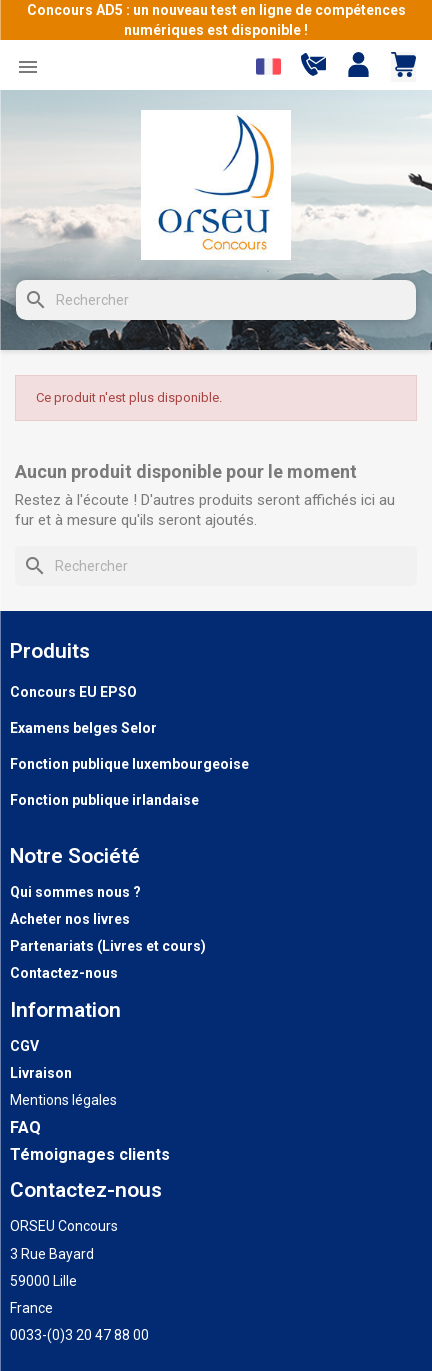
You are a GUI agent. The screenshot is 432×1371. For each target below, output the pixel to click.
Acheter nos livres (70, 919)
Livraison (41, 1073)
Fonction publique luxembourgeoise (129, 764)
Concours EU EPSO (73, 692)
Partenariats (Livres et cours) (108, 946)
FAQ (25, 1127)
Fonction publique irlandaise (104, 800)
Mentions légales (63, 1100)
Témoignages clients (90, 1154)
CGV (24, 1046)
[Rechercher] (216, 300)
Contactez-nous (64, 973)
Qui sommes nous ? (75, 892)
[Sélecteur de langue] (268, 66)
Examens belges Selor (83, 728)
